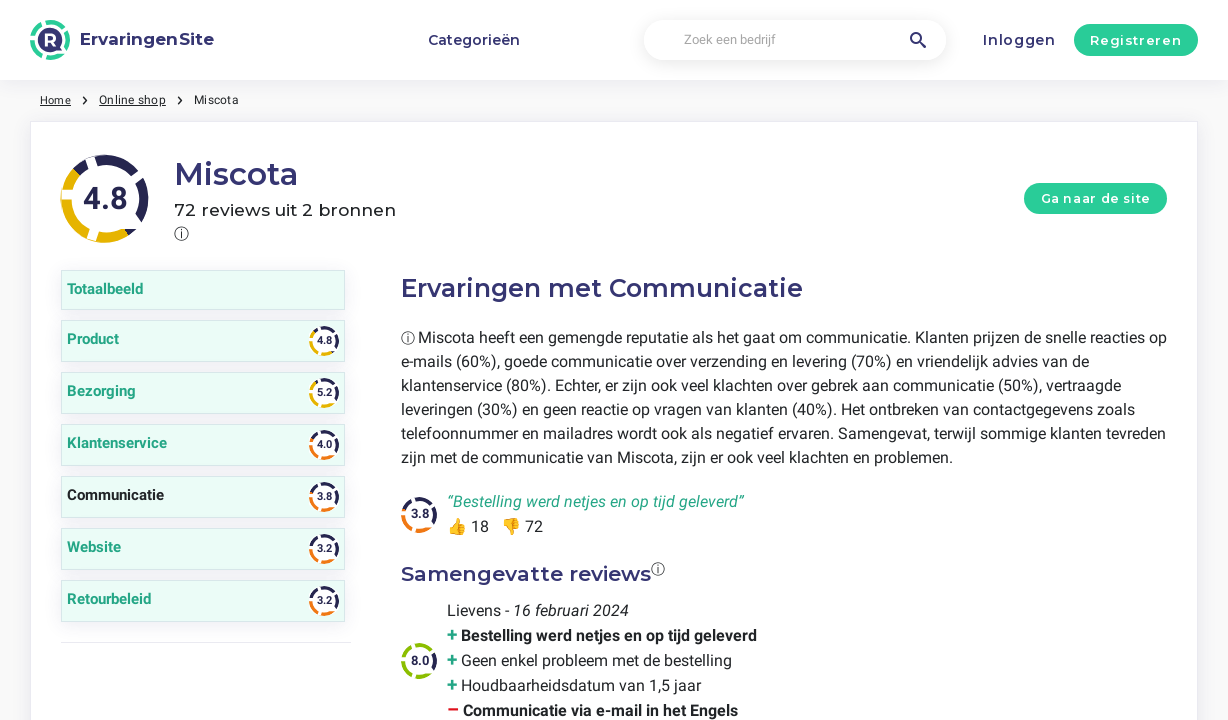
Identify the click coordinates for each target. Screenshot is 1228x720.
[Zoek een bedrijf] (794, 40)
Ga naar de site (1096, 198)
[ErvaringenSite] (122, 40)
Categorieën (474, 40)
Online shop (135, 100)
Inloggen (1019, 40)
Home (57, 100)
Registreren (1135, 40)
